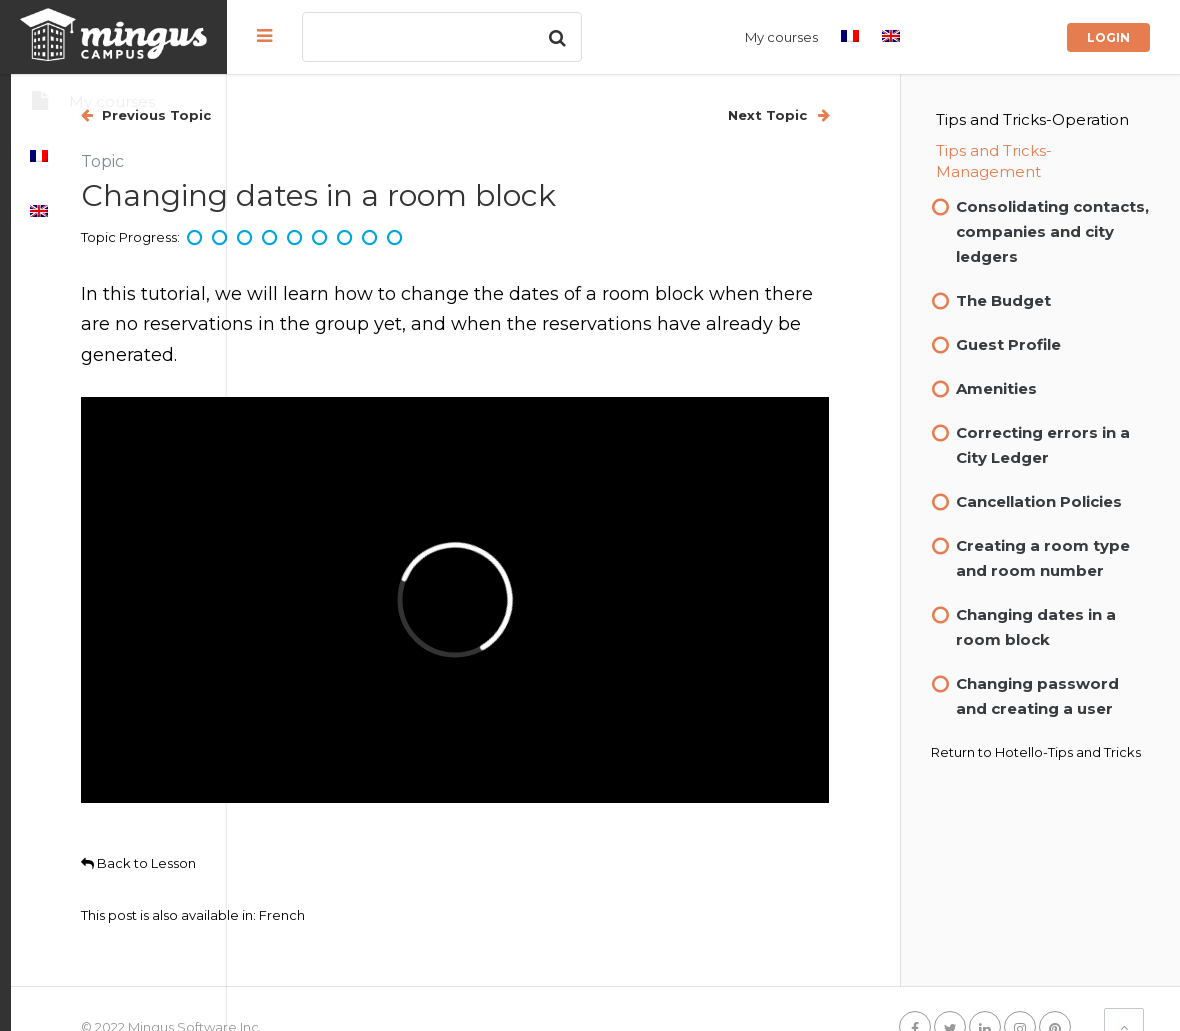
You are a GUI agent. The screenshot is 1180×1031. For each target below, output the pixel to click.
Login (1108, 37)
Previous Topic (370, 115)
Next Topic (820, 115)
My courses (781, 37)
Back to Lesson (354, 774)
